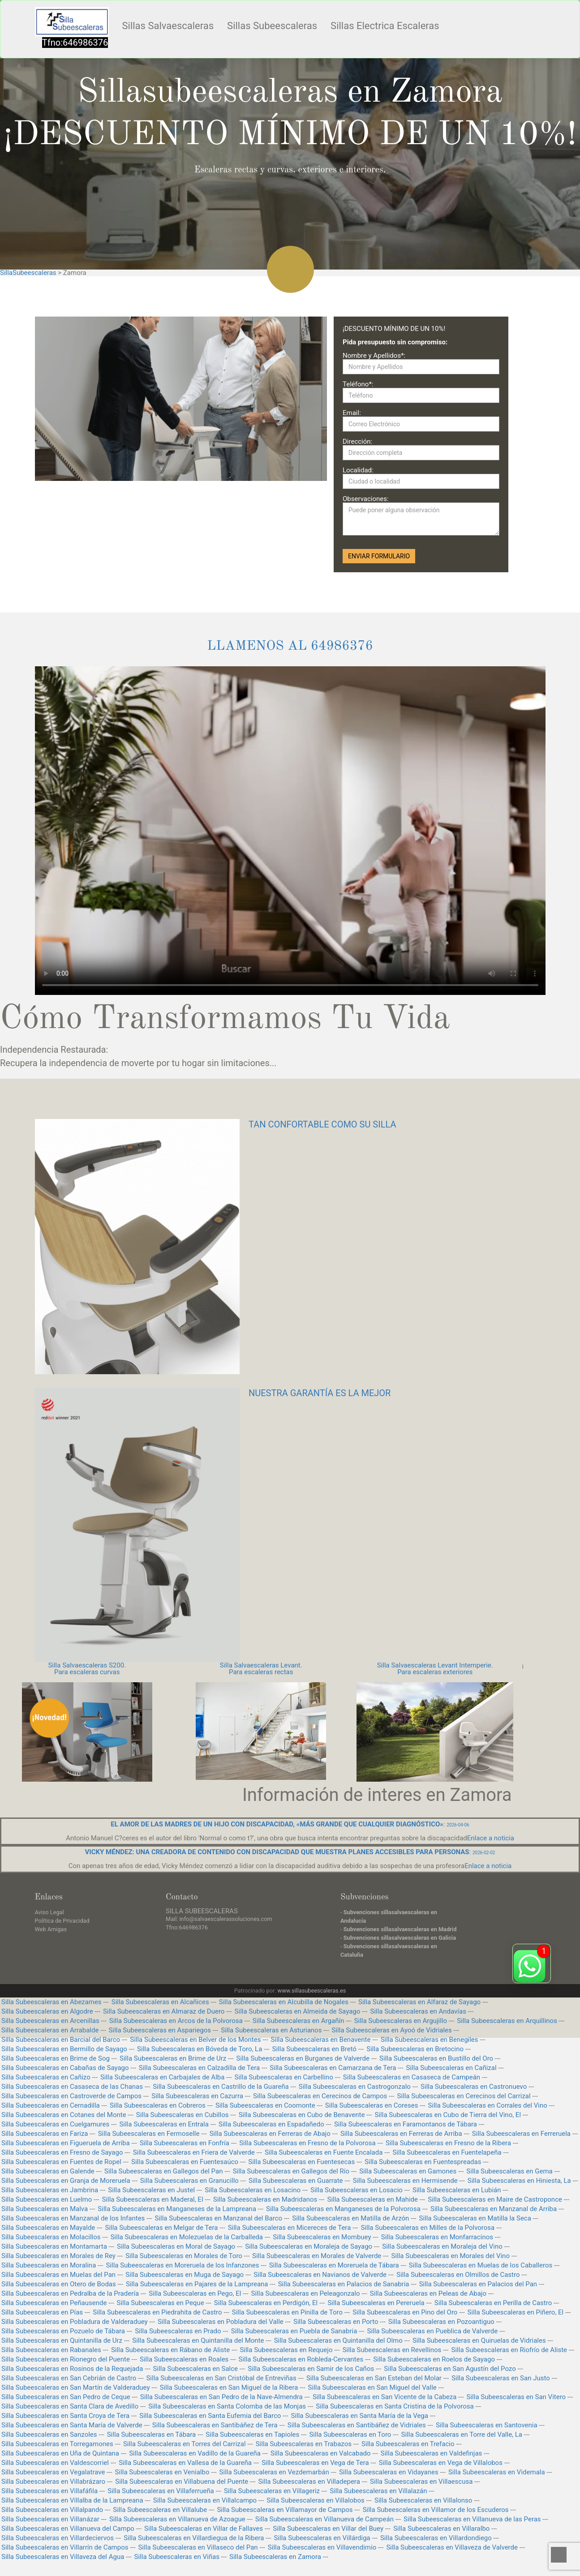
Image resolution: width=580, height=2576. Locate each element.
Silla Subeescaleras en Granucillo (189, 2181)
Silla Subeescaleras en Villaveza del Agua (62, 2557)
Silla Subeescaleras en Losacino (253, 2190)
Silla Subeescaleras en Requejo (286, 2350)
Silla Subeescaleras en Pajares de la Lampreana (197, 2284)
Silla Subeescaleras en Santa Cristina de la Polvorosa (394, 2406)
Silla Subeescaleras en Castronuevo (474, 2087)
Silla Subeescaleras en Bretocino (415, 2049)
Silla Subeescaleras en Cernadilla (50, 2105)
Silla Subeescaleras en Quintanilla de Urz (61, 2340)
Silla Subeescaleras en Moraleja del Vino (442, 2246)
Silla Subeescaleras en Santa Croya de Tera (65, 2416)
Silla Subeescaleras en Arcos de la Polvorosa (176, 2021)
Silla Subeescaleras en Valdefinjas (431, 2453)
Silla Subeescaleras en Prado (178, 2331)
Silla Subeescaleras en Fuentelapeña (447, 2152)
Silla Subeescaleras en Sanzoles (49, 2434)
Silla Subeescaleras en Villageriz (272, 2491)
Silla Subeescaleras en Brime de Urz (173, 2058)
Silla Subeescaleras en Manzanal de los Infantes (73, 2218)
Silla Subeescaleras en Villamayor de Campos (284, 2510)
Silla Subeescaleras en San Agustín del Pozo (450, 2369)
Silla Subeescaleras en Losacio (356, 2190)
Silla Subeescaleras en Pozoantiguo (441, 2322)
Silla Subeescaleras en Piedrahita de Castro (157, 2312)
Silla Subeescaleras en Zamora (275, 2557)
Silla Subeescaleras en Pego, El (195, 2293)
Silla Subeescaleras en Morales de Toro (183, 2256)
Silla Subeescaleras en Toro (350, 2434)
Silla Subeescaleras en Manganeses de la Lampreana (177, 2209)
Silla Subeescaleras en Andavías (418, 2011)
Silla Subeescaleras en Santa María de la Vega (359, 2416)
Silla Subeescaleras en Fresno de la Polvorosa (307, 2143)
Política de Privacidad (62, 1920)
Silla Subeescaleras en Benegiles (429, 2040)
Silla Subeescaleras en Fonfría (184, 2143)
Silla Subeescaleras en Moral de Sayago (176, 2246)
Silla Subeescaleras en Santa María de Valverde (71, 2425)
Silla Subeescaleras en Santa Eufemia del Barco (210, 2416)
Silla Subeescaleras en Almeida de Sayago (298, 2011)
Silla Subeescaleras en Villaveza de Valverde (452, 2547)
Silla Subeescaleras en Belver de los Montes (195, 2040)
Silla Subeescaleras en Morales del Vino (450, 2256)
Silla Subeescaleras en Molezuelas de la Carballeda (187, 2237)
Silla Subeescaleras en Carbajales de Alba (162, 2077)
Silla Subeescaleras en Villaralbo (441, 2529)
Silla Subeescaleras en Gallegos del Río (291, 2171)
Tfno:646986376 (75, 42)
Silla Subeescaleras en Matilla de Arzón (350, 2218)
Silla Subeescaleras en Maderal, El (152, 2199)
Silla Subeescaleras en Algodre (47, 2011)
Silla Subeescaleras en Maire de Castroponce (495, 2199)
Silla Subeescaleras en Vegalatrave (53, 2472)
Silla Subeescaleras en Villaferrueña (160, 2491)
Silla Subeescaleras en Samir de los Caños (311, 2369)
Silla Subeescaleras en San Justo (500, 2378)
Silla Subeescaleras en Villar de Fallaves (203, 2529)
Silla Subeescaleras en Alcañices (160, 2002)
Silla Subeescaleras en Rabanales (51, 2350)
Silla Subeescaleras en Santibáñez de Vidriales (357, 2425)
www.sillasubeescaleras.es (312, 1990)
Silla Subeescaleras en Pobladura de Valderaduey (74, 2322)
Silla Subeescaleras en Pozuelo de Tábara (63, 2331)
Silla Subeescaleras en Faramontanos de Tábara (405, 2124)
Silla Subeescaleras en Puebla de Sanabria (294, 2331)
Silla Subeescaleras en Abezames (51, 2002)
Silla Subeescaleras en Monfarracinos (437, 2237)
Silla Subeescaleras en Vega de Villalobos (441, 2463)
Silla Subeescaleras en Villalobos (315, 2500)
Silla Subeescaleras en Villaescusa (421, 2481)
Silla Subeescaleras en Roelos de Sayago (434, 2359)
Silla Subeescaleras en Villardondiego (436, 2538)
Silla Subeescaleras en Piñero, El (516, 2312)
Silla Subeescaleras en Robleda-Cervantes (301, 2359)
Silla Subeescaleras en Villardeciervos (57, 2538)
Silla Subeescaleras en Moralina (48, 2265)
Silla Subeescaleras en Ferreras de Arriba (401, 2134)
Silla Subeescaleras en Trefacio (407, 2444)
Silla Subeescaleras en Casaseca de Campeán (411, 2077)
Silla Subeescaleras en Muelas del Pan (58, 2275)
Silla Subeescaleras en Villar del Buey (328, 2529)
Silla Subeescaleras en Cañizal (451, 2068)
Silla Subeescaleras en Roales (184, 2359)
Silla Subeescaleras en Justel (151, 2190)
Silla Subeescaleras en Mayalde (48, 2228)
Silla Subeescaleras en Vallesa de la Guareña (185, 2463)
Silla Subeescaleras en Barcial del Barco (60, 2040)
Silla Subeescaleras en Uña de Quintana (60, 2453)
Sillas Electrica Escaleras (385, 25)
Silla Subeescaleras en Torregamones (57, 2444)
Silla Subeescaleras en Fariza (44, 2134)
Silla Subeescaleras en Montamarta (54, 2246)
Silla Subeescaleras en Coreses (371, 2105)
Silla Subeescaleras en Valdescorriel (55, 2463)
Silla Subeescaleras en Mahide (372, 2199)
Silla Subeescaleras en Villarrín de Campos (64, 2547)
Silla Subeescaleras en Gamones (407, 2171)
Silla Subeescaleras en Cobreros (158, 2105)
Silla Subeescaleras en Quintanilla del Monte (198, 2340)
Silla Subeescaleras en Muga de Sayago (184, 2275)
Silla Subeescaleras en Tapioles (252, 2434)
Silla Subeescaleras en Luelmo (46, 2199)
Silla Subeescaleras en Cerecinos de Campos (320, 2096)
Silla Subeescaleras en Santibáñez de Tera (215, 2425)
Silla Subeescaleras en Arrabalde (50, 2030)
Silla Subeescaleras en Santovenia (486, 2425)
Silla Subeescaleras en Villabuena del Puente (181, 2481)
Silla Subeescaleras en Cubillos (182, 2115)
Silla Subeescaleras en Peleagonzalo (305, 2293)
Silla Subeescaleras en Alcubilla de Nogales (283, 2002)
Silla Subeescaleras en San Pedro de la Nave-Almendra (221, 2397)
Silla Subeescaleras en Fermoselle (149, 2134)
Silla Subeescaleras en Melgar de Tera (161, 2228)
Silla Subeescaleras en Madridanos (265, 2199)
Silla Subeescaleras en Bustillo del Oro (436, 2058)
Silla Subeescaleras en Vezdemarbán (274, 2472)
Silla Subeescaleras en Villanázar (50, 2519)
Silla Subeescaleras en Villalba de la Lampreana (72, 2500)
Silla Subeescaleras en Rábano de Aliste (170, 2350)
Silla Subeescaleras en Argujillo (400, 2021)
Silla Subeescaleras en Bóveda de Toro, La (199, 2049)
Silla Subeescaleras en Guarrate (296, 2181)
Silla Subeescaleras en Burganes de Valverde (302, 2058)
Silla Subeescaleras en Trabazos (304, 2444)
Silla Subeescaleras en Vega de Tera (315, 2463)
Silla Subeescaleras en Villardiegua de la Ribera (194, 2538)
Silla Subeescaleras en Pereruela (375, 2303)
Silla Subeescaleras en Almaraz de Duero (164, 2011)
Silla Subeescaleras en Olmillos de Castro (458, 2275)
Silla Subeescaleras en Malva (44, 2209)
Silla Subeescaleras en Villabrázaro (53, 2481)
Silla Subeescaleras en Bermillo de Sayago (64, 2049)
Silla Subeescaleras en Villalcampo (205, 2500)
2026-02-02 (484, 1852)
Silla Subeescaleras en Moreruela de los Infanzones (182, 2265)
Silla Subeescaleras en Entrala (163, 2124)
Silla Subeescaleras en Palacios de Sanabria (343, 2284)
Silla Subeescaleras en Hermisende (405, 2181)
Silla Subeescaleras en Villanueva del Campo (67, 2529)
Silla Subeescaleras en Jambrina (49, 2190)
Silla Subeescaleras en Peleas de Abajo (428, 2293)
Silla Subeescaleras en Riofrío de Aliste (509, 2350)
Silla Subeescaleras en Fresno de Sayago (62, 2152)
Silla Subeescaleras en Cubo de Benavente (302, 2115)
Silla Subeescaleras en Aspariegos (160, 2030)
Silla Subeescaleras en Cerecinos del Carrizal (464, 2096)
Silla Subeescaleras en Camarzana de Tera (333, 2068)
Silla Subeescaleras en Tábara (151, 2434)
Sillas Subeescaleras (272, 25)
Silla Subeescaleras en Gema (509, 2171)
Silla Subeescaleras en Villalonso (423, 2500)
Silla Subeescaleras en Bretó (314, 2049)
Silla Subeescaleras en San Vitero (516, 2397)
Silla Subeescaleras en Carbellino (284, 2077)
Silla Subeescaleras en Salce (195, 2369)
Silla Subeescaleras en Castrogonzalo (355, 2087)
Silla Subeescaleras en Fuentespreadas (423, 2162)
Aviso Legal (49, 1912)
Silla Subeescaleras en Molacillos (51, 2237)
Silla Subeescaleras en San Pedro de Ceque (65, 2397)
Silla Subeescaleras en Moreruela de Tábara (334, 2265)
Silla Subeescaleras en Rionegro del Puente (65, 2359)
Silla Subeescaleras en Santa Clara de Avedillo (69, 2406)
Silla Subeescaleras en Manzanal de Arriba (493, 2209)
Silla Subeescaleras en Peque (160, 2303)
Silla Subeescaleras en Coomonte (265, 2105)
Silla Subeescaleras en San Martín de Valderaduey (75, 2387)
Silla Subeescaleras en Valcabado (321, 2453)
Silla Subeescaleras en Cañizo (45, 2077)
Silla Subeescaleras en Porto (335, 2322)
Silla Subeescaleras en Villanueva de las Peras (472, 2519)
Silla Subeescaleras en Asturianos (271, 2030)
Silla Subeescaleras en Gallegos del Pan (163, 2171)
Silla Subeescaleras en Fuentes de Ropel (61, 2162)
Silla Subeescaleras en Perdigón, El (266, 2303)
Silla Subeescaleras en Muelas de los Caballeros (480, 2265)
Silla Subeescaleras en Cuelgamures (55, 2124)
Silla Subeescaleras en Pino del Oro (404, 2312)
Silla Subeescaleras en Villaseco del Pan (198, 2547)
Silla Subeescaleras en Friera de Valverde (194, 2152)
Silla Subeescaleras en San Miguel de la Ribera (229, 2387)
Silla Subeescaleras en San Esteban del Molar (374, 2378)
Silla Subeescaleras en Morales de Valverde (316, 2256)
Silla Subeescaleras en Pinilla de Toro (287, 2312)
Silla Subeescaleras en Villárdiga (322, 2538)
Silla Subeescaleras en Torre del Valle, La (461, 2434)
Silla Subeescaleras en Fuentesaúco (184, 2162)
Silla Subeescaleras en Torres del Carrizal (184, 2444)
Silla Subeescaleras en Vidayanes (388, 2472)
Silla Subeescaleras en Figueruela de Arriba (65, 2143)
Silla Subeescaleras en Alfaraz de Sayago (419, 2002)
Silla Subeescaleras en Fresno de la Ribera (448, 2143)
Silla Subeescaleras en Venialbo (162, 2472)
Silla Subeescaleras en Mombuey (322, 2237)
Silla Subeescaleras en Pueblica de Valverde (432, 2331)
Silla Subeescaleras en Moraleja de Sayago (308, 2246)
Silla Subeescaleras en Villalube (160, 2510)
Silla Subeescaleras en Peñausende (54, 2303)
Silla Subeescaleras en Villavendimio (322, 2547)
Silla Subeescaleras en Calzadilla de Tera (199, 2068)
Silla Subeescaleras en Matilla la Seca (475, 2218)
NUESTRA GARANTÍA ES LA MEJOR (320, 1393)
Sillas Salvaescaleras (168, 25)
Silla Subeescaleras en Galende (48, 2171)
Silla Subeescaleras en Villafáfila (49, 2491)
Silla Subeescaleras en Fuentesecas (301, 2162)
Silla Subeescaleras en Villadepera (309, 2481)
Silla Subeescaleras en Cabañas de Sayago (65, 2068)
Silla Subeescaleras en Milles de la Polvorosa (428, 2228)
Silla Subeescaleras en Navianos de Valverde (320, 2275)
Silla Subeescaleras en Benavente (321, 2040)
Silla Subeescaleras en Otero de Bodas (58, 2284)
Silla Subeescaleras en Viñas (176, 2557)
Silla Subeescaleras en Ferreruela (521, 2134)
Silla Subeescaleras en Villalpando (52, 2510)
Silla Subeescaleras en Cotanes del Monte (63, 2115)
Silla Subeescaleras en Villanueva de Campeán (324, 2519)
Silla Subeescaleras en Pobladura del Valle (221, 2322)
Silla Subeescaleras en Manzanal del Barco (219, 2218)
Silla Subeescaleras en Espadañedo (271, 2124)
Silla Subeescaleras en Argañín (298, 2021)
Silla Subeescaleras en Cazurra (197, 2096)
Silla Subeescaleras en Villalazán (378, 2491)
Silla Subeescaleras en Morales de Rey (58, 2256)
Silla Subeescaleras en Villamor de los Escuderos (436, 2510)
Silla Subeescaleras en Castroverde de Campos (71, 2096)
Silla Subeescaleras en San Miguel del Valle (372, 2387)
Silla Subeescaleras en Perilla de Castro (493, 2303)
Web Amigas (51, 1929)
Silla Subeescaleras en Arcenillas (50, 2021)
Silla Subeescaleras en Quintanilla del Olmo (338, 2340)
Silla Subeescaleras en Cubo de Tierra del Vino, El (448, 2115)
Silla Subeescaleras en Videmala (496, 2472)
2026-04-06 (458, 1824)
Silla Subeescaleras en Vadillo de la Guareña (195, 2453)
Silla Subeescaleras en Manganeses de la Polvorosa (343, 2209)
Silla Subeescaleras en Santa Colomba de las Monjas (227, 2406)
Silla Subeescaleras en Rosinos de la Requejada (72, 2369)
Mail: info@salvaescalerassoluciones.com (219, 1919)
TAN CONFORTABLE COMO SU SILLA (322, 1124)
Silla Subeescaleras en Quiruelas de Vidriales (479, 2340)
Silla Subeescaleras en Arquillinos (507, 2021)
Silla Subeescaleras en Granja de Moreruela (65, 2181)
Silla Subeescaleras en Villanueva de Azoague (177, 2519)
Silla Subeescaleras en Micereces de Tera (289, 2228)
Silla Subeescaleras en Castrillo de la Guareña (220, 2087)
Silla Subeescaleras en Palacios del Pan (478, 2284)
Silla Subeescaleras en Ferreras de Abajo (270, 2134)
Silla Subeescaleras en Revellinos (392, 2350)
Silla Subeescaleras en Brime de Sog (55, 2058)
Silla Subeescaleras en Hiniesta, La (519, 2181)
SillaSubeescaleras (28, 273)
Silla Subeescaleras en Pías (42, 2312)
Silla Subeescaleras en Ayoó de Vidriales (392, 2030)
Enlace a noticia (490, 1838)
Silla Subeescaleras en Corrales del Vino (487, 2105)
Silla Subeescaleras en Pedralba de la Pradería (70, 2293)
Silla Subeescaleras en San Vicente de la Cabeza (384, 2397)
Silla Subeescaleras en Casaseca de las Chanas (72, 2087)
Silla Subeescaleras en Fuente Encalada (323, 2152)
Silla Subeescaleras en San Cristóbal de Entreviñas (221, 2378)
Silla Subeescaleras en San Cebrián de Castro (68, 2378)
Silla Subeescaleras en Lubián (456, 2190)
